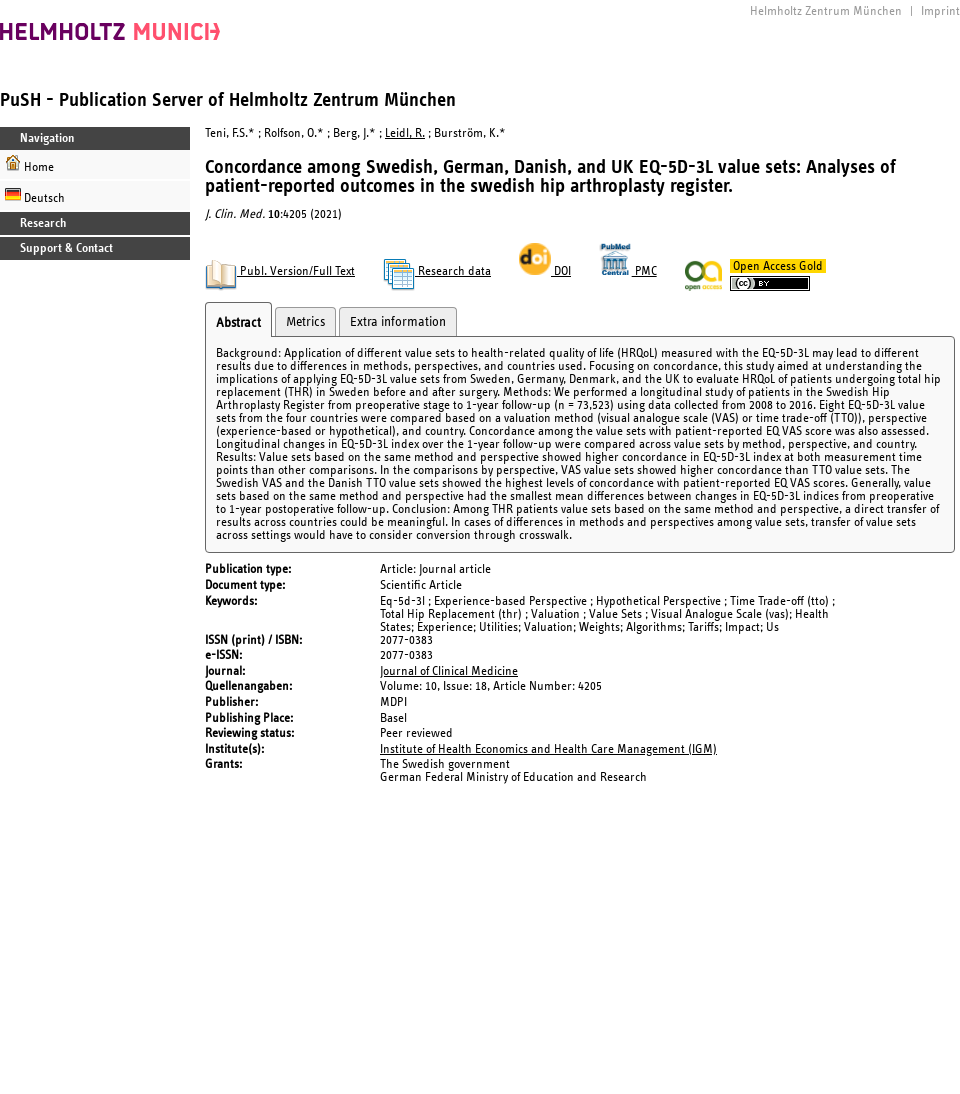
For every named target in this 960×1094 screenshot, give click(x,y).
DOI (545, 271)
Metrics (305, 322)
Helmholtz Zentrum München (826, 11)
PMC (628, 271)
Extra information (398, 322)
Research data (437, 271)
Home (29, 164)
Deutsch (35, 195)
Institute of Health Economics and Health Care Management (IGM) (548, 749)
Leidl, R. (405, 133)
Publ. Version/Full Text (280, 271)
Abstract (238, 323)
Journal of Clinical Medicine (449, 671)
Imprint (940, 11)
